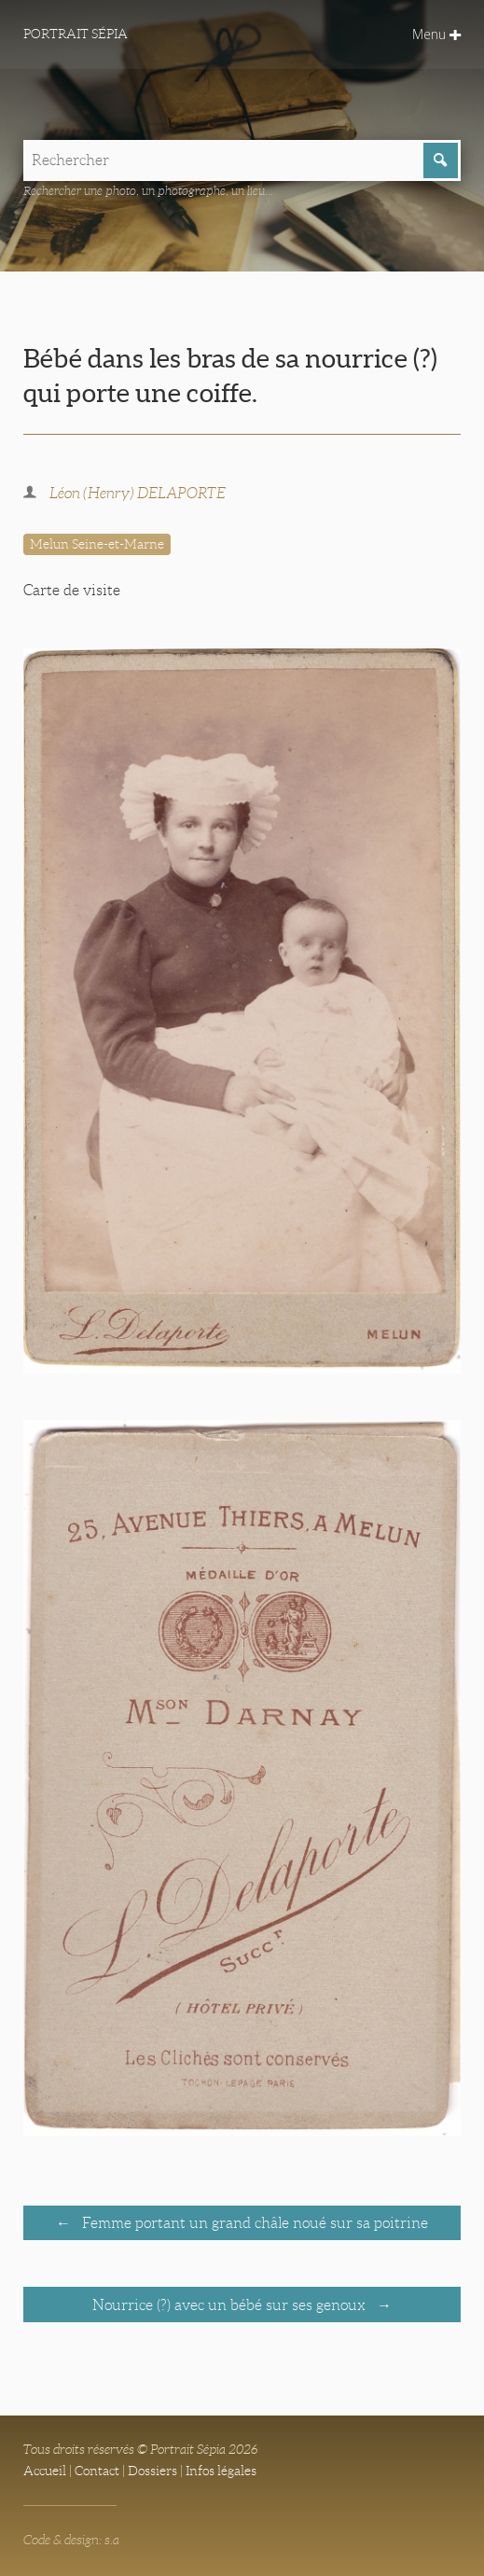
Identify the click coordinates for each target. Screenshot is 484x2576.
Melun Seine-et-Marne (97, 543)
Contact (97, 2470)
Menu (436, 34)
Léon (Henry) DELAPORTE (137, 493)
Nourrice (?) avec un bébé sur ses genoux (230, 2305)
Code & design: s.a (71, 2539)
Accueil (44, 2470)
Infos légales (221, 2470)
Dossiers (152, 2470)
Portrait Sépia (75, 33)
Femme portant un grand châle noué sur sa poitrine (253, 2223)
